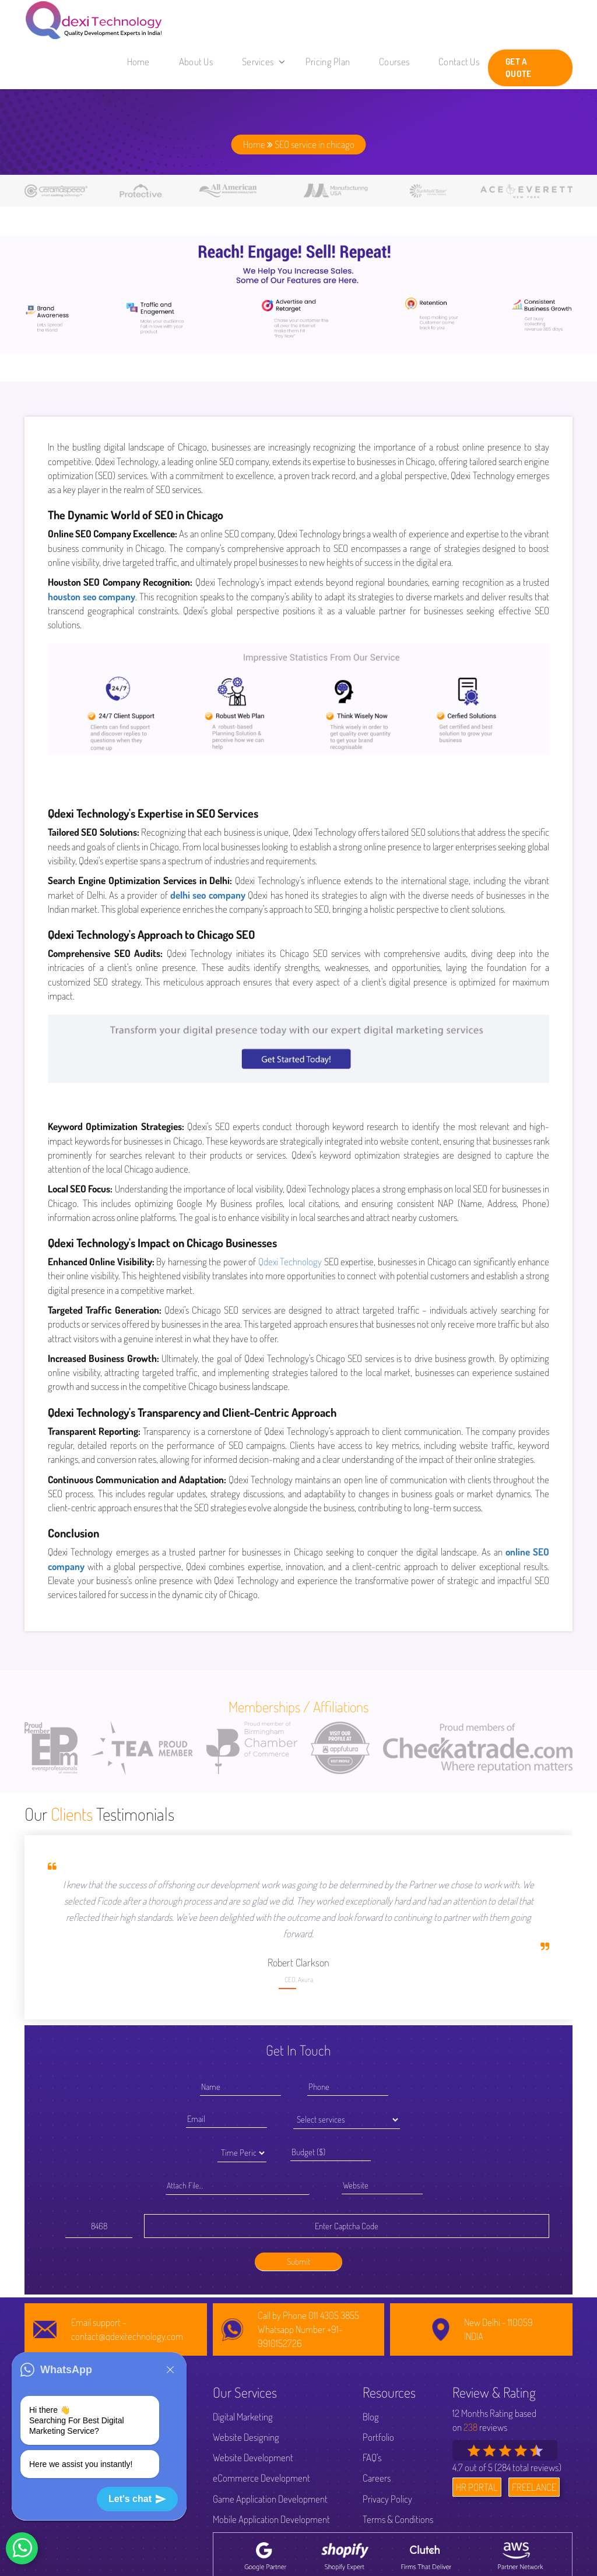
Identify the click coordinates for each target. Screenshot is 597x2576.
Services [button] (263, 61)
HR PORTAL (477, 2487)
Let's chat (137, 2499)
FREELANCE (534, 2487)
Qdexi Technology (290, 1261)
